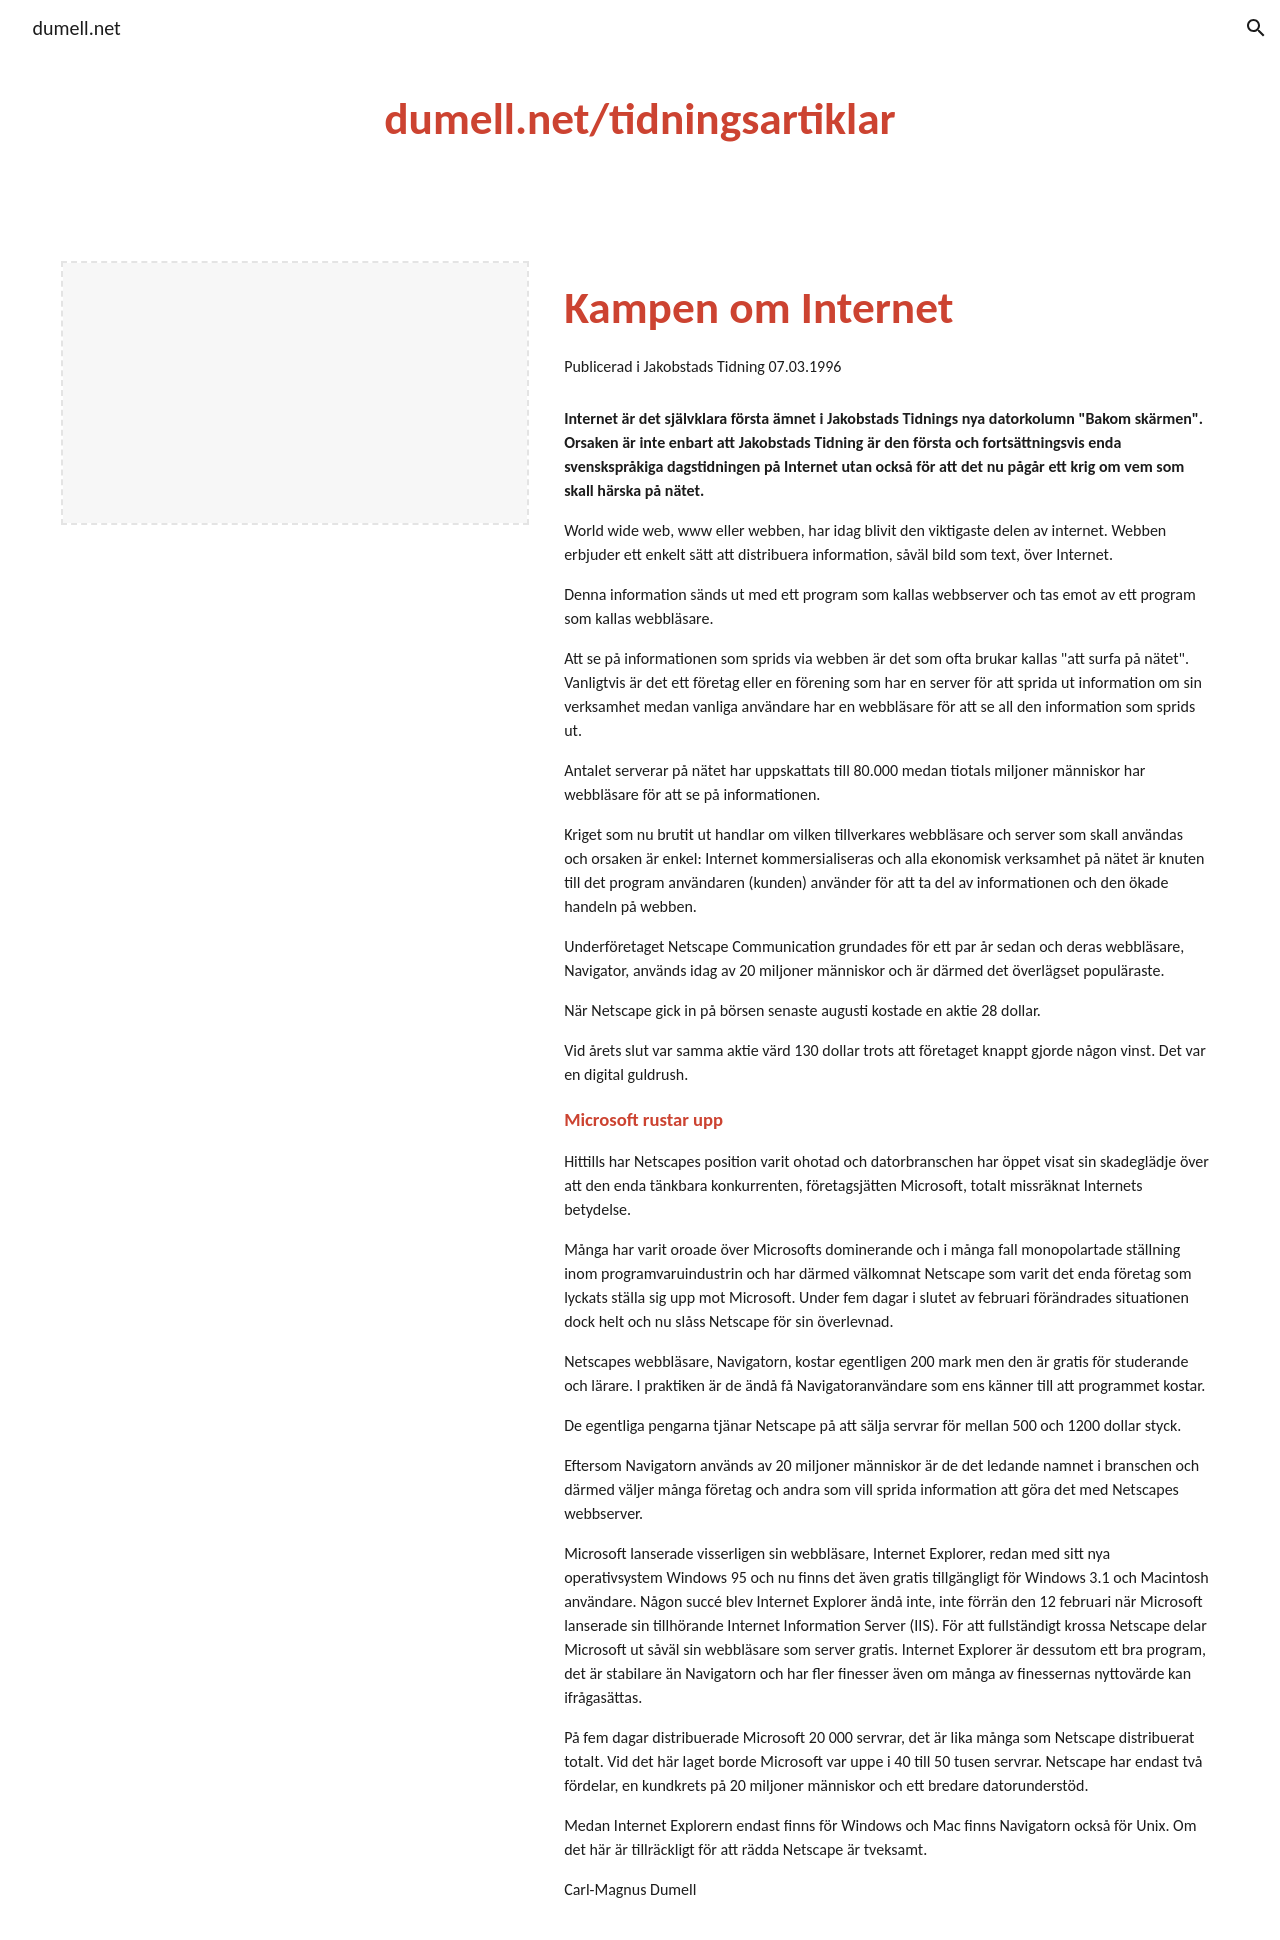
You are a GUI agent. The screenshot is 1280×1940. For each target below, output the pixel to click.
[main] (639, 119)
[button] (1256, 28)
